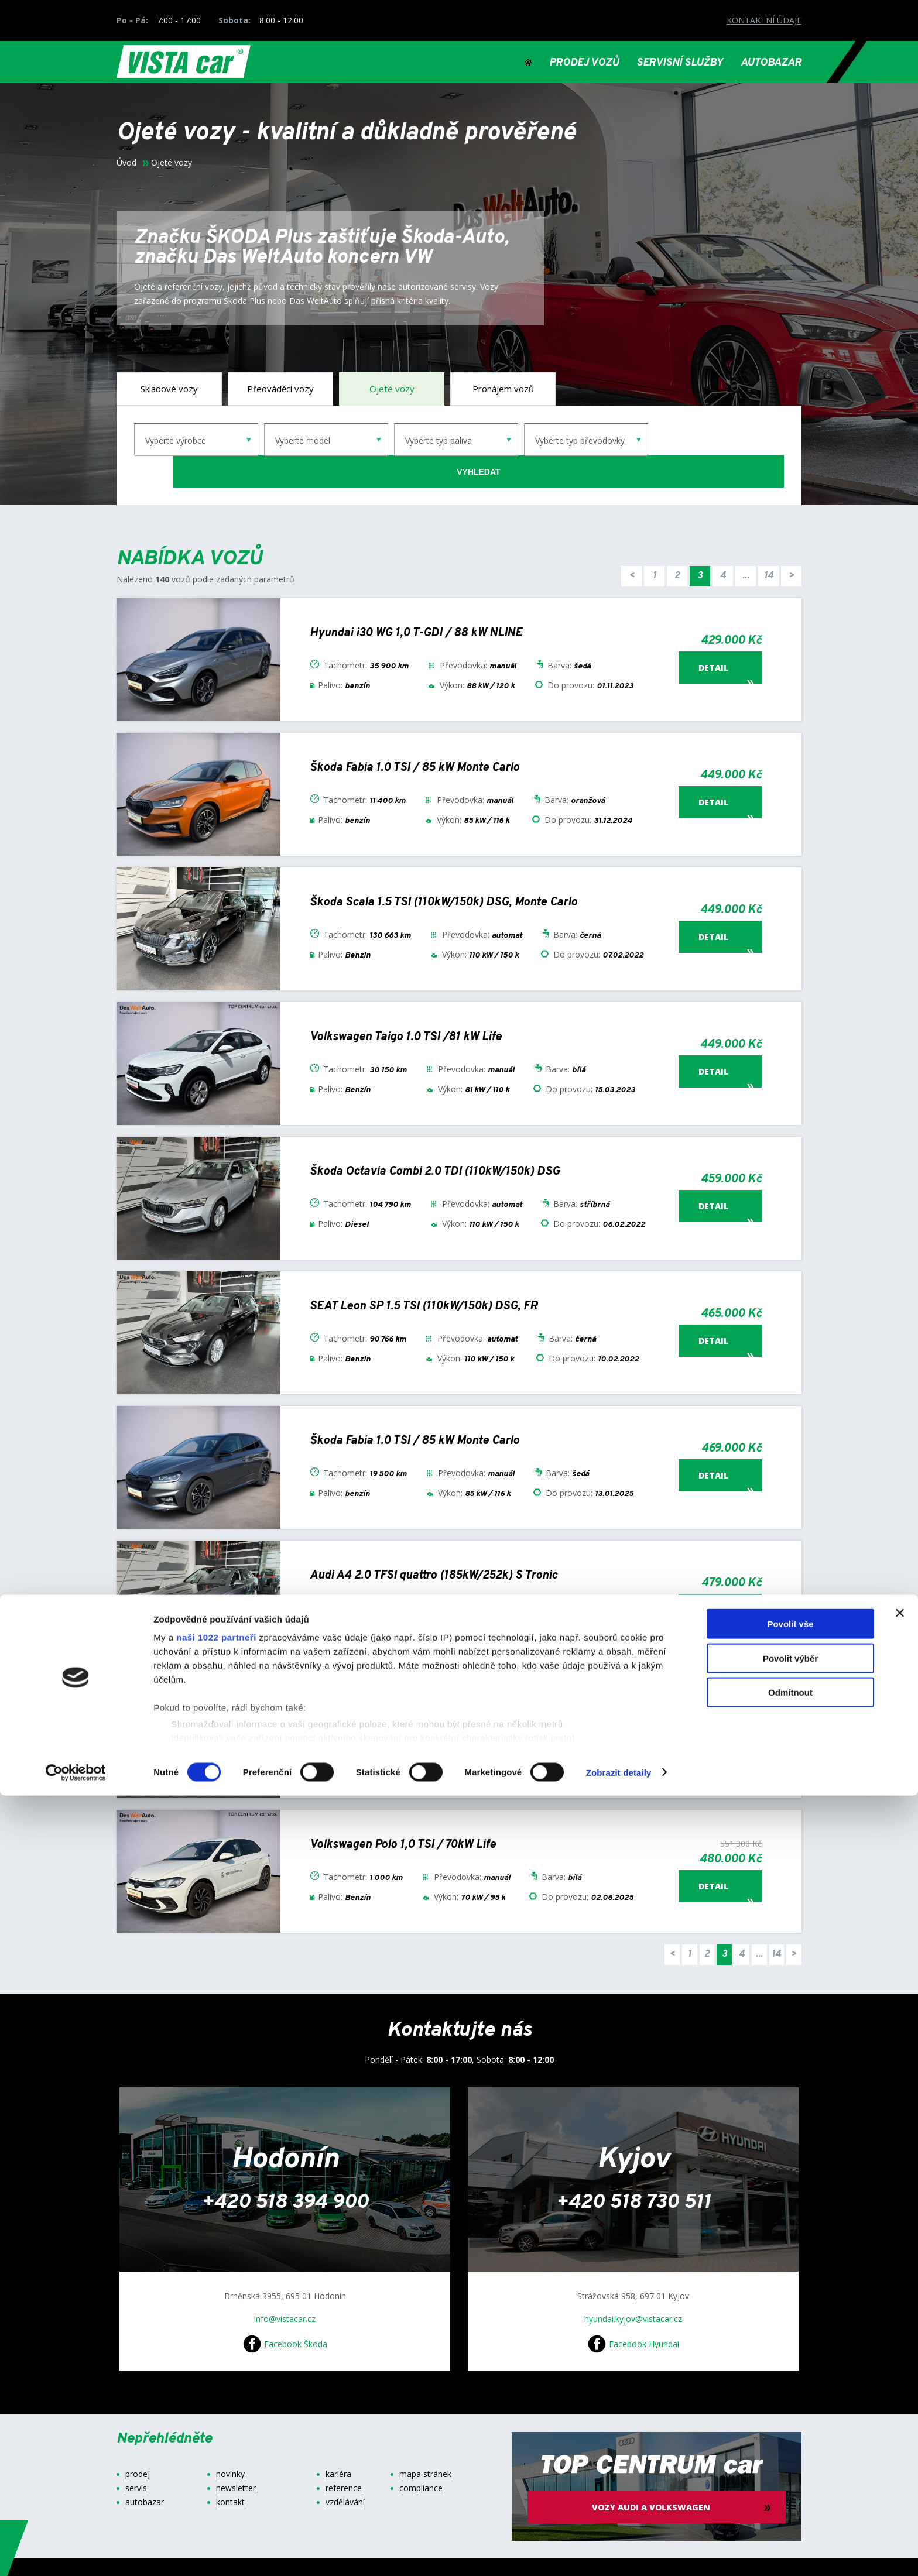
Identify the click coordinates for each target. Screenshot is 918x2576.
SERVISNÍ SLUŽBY (679, 63)
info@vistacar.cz (285, 2286)
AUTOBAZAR (771, 63)
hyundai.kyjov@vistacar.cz (633, 2286)
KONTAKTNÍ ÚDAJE (764, 20)
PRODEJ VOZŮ (584, 63)
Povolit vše (790, 2405)
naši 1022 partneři (216, 2418)
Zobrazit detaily (619, 2553)
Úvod (126, 163)
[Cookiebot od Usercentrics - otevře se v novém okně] (76, 2553)
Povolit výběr (790, 2439)
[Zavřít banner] (900, 2394)
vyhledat (719, 439)
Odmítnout (790, 2473)
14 (768, 544)
